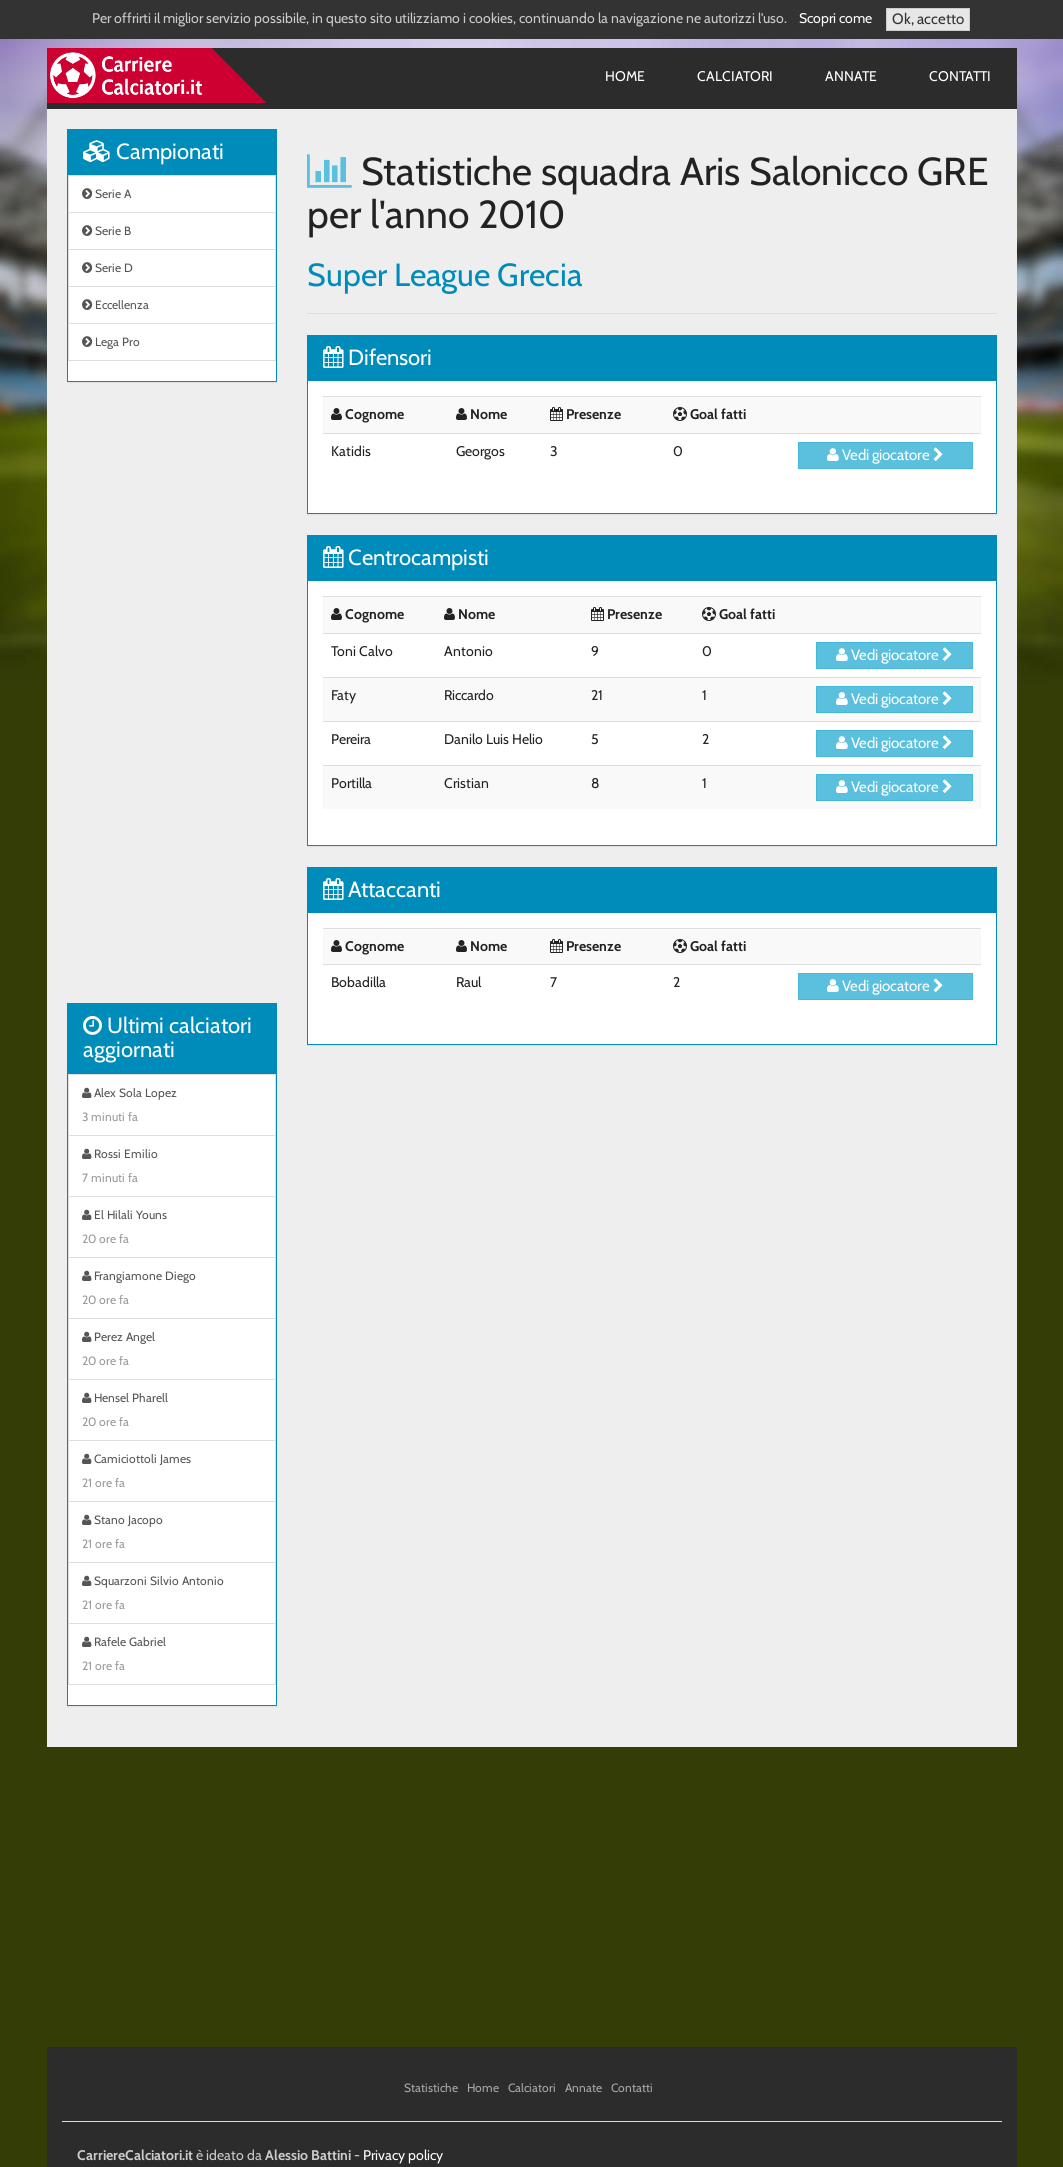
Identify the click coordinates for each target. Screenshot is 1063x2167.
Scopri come (835, 18)
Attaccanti (382, 889)
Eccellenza (115, 304)
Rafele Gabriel (172, 1656)
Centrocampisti (406, 557)
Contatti (960, 76)
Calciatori (735, 76)
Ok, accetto (928, 19)
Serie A (106, 193)
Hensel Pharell (172, 1412)
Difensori (377, 357)
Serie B (106, 230)
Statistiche (431, 2087)
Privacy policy (403, 2155)
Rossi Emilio (172, 1168)
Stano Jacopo (172, 1534)
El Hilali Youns (172, 1229)
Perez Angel (172, 1351)
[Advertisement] (172, 703)
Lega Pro (111, 341)
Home (625, 76)
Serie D (107, 267)
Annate (851, 76)
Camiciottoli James (172, 1473)
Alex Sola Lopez (172, 1107)
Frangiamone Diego (172, 1290)
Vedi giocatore (885, 455)
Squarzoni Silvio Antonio (172, 1595)
